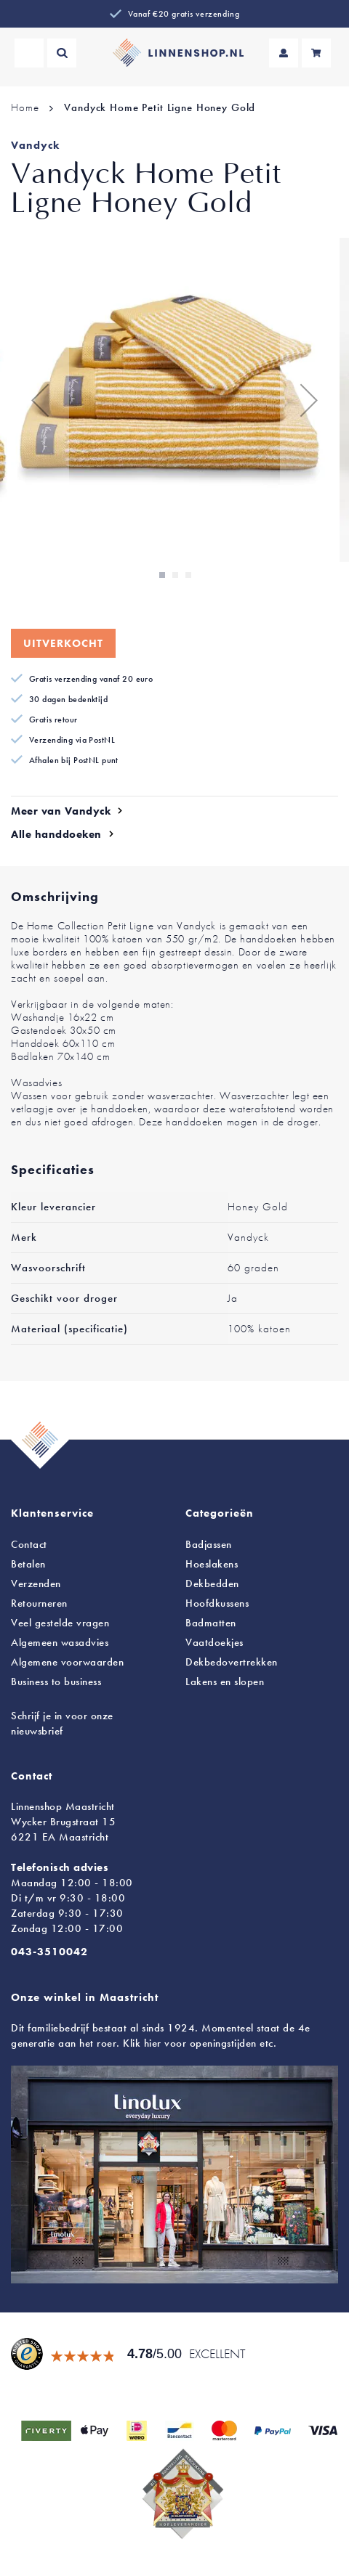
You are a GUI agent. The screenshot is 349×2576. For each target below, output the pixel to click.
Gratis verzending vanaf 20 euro (91, 679)
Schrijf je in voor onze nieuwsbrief (62, 1723)
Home (25, 107)
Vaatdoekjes (214, 1642)
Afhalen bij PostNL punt (74, 760)
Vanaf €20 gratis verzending (183, 14)
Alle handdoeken (56, 834)
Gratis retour (53, 719)
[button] (40, 400)
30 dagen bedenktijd (68, 699)
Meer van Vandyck (61, 811)
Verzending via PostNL (72, 740)
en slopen (224, 1681)
